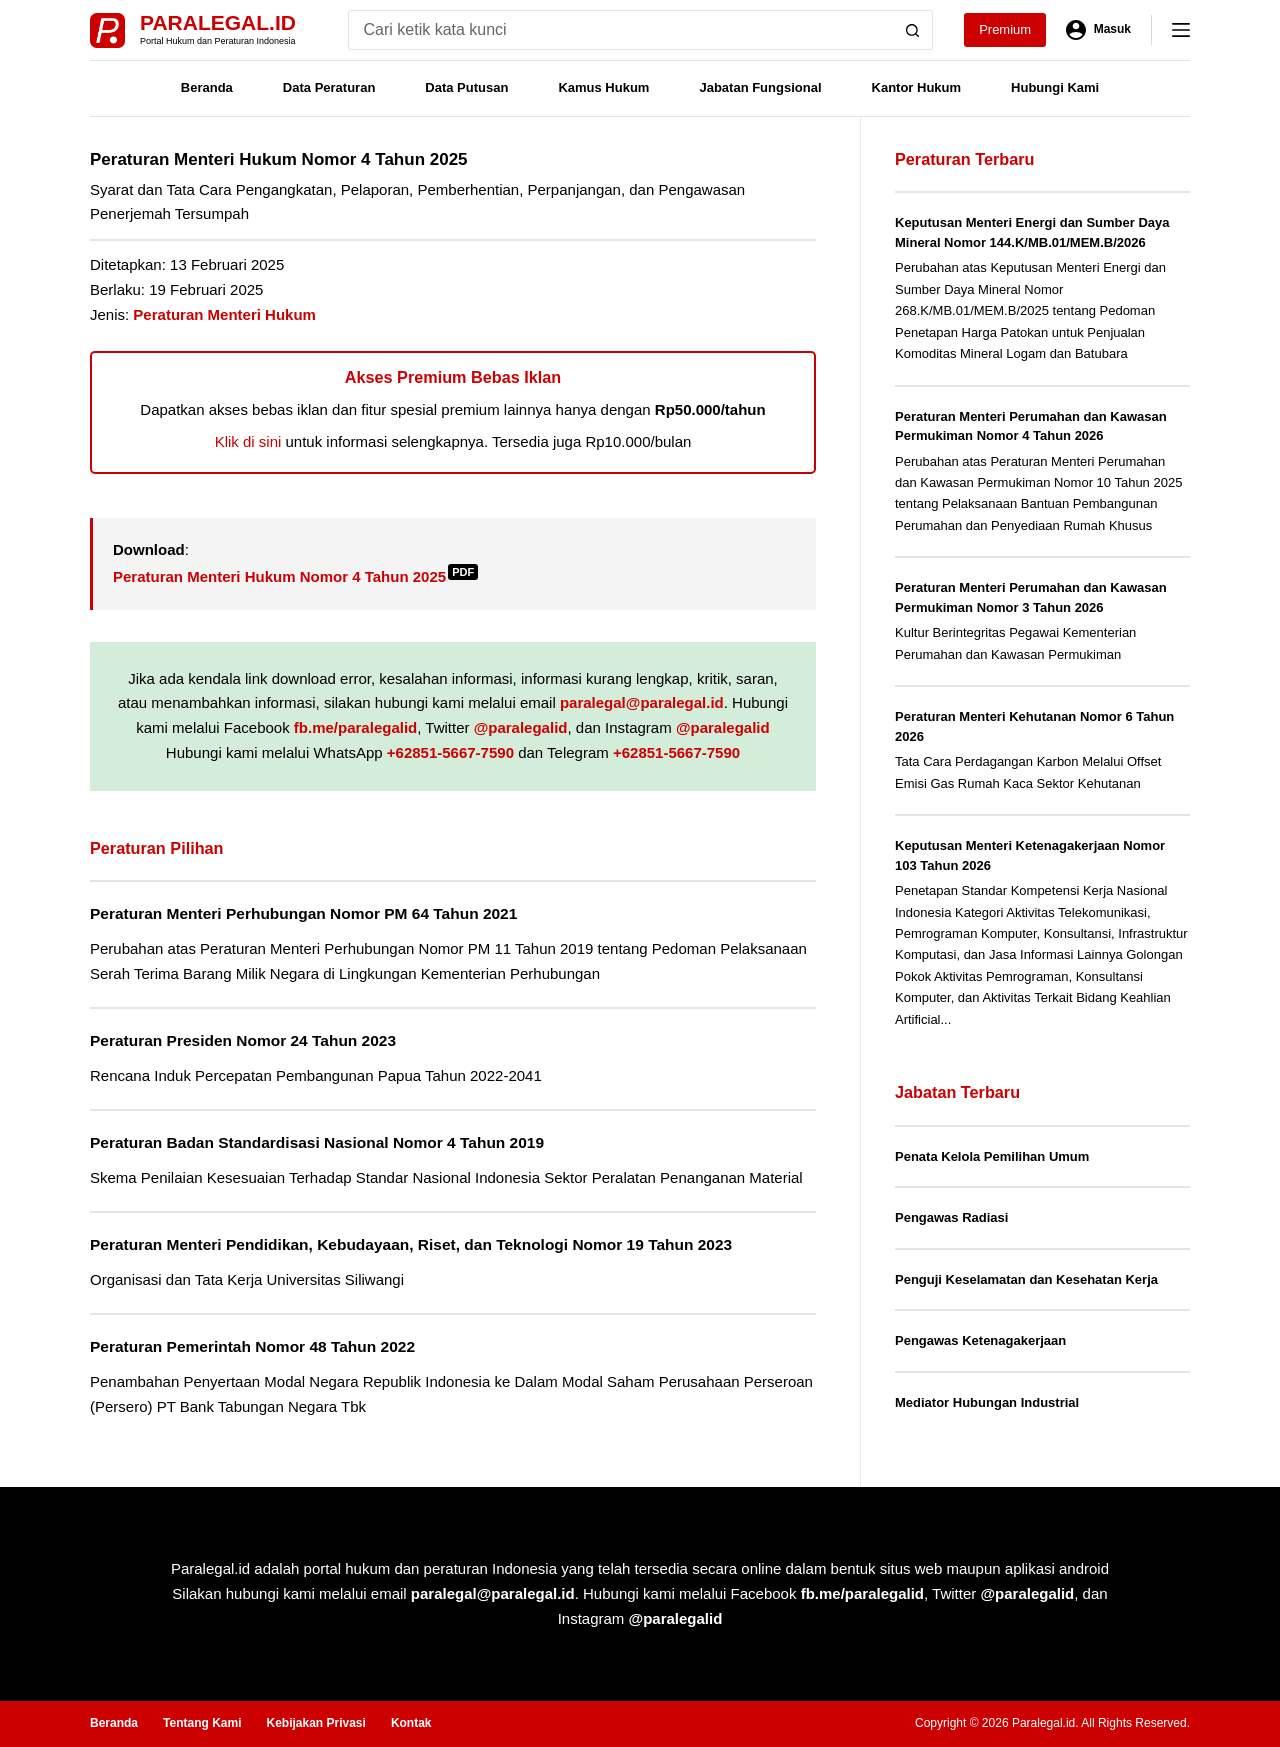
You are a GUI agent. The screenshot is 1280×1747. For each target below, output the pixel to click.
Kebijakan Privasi (315, 1723)
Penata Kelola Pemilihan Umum (992, 1156)
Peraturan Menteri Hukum (224, 314)
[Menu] (1181, 30)
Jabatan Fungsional (760, 87)
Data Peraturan (329, 87)
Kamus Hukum (603, 87)
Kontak (411, 1723)
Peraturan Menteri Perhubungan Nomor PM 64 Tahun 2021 (303, 913)
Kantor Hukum (917, 87)
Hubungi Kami (1055, 87)
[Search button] (913, 30)
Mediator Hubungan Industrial (987, 1402)
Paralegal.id (218, 22)
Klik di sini (248, 441)
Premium (1005, 29)
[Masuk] (1098, 30)
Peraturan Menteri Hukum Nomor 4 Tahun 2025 (295, 576)
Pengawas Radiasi (951, 1217)
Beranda (207, 87)
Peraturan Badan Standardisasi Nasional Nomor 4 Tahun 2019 (317, 1142)
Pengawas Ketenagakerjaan (980, 1340)
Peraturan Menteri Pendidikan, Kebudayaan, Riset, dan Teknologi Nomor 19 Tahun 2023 (411, 1244)
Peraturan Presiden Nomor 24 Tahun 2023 (243, 1040)
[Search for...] (620, 30)
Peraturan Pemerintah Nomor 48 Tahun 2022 (252, 1346)
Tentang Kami (202, 1723)
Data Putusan (466, 87)
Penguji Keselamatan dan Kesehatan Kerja (1026, 1279)
